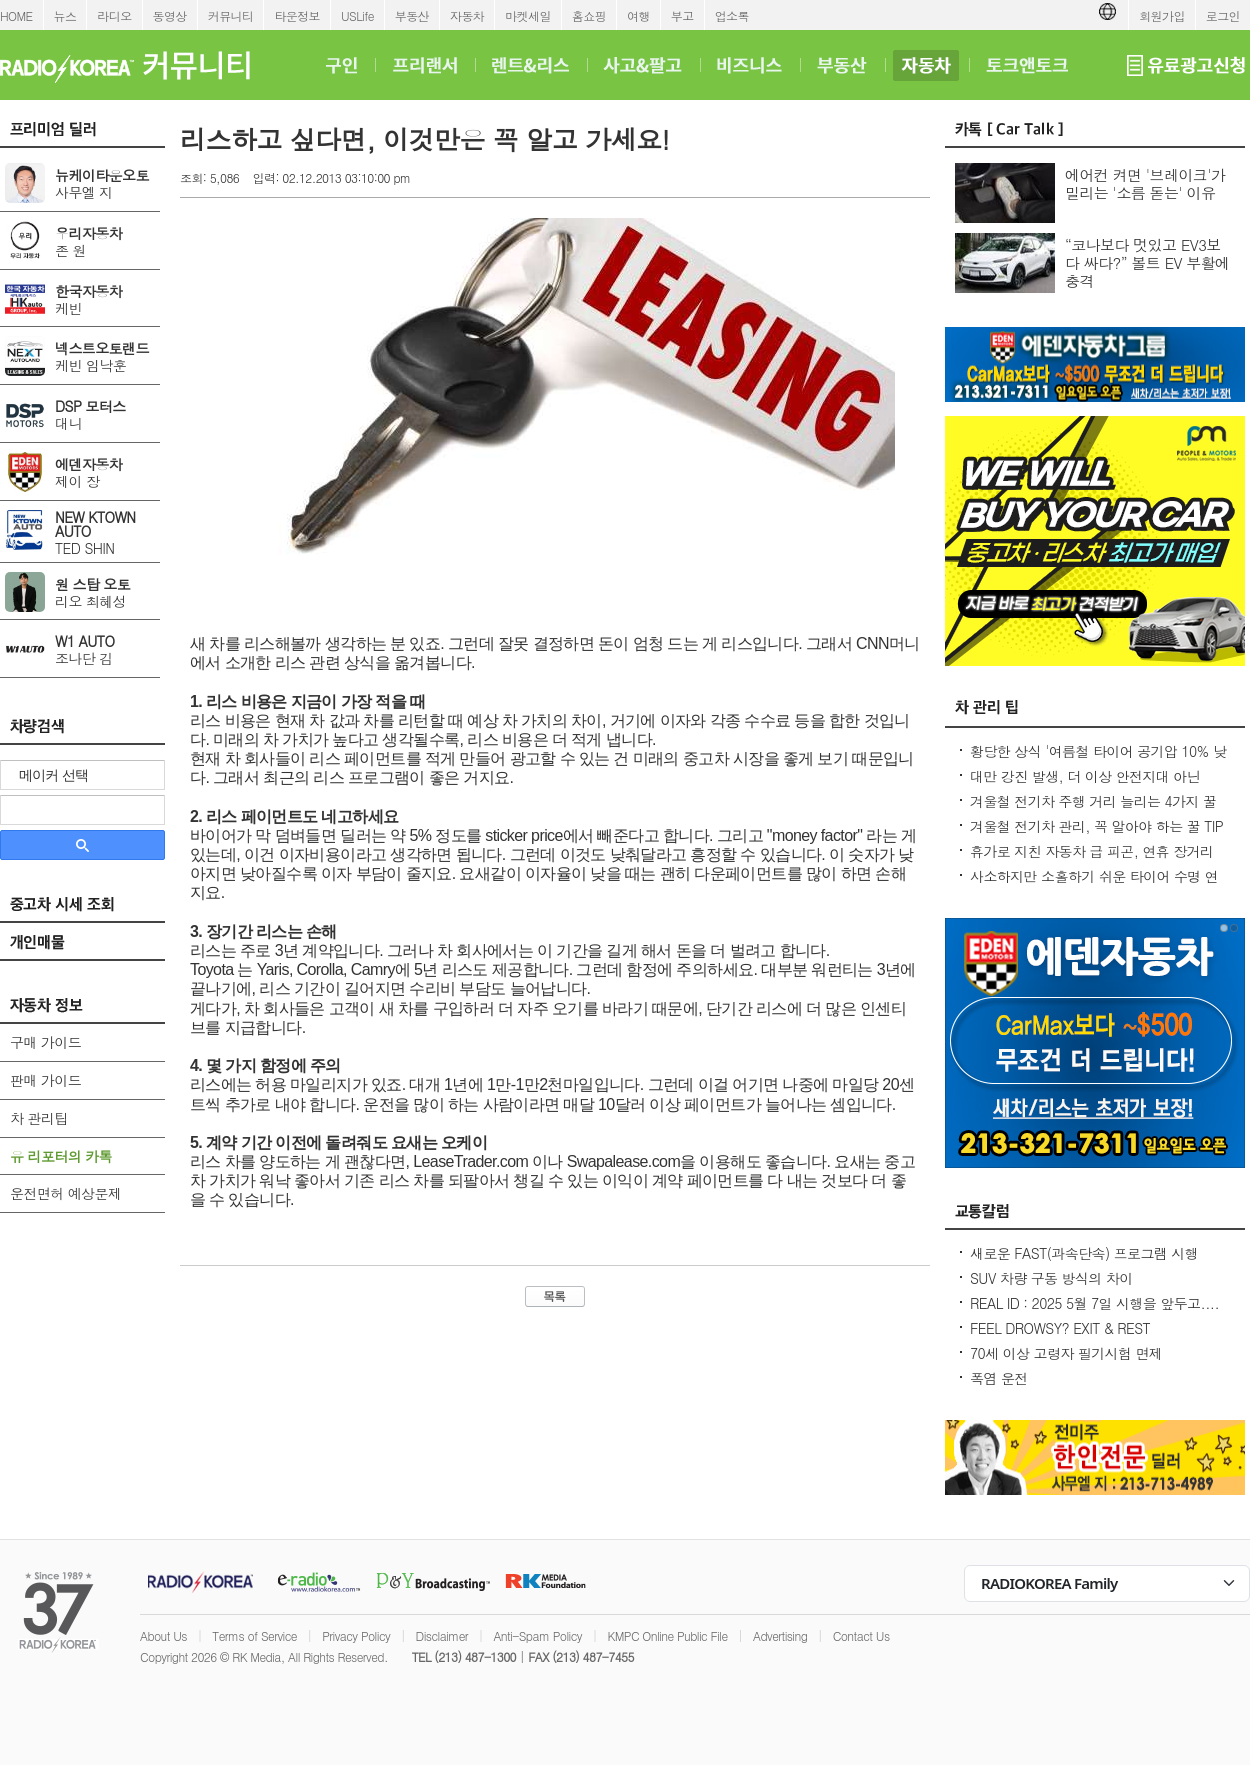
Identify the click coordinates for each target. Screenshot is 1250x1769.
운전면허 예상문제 (65, 1193)
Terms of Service (254, 1635)
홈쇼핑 (589, 15)
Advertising (780, 1635)
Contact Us (861, 1635)
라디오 (114, 15)
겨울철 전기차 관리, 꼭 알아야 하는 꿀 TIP (1096, 826)
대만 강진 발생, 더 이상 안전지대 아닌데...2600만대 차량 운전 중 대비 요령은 (1089, 786)
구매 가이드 (45, 1042)
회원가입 (1162, 15)
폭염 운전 (999, 1378)
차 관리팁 (39, 1118)
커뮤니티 (231, 15)
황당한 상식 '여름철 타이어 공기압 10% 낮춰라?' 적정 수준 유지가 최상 (1098, 761)
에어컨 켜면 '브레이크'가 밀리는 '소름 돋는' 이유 (1145, 183)
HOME (16, 15)
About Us (163, 1635)
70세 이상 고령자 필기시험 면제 (1066, 1353)
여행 (638, 15)
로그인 (1223, 15)
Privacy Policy (356, 1635)
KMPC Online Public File (667, 1635)
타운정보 (297, 15)
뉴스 (65, 15)
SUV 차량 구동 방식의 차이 (1051, 1278)
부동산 (412, 15)
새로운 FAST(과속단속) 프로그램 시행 (1084, 1253)
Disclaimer (442, 1635)
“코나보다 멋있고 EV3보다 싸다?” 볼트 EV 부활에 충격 (1147, 262)
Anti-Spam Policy (537, 1635)
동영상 (170, 15)
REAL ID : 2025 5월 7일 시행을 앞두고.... (1094, 1303)
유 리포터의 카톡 (61, 1156)
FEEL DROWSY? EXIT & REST (1060, 1328)
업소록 (732, 15)
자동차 (467, 15)
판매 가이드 (45, 1080)
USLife (357, 15)
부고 (682, 15)
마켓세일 (528, 15)
